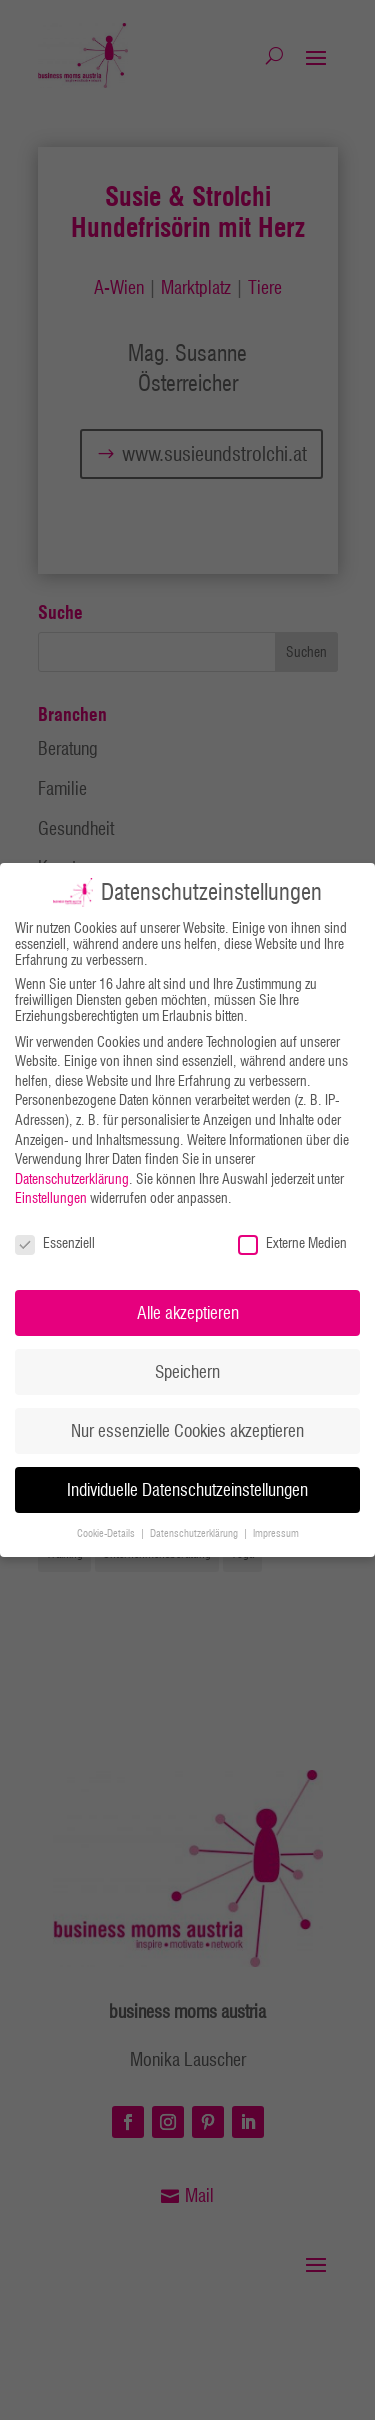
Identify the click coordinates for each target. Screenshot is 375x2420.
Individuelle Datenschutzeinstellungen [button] (187, 1489)
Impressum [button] (276, 1533)
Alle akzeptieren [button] (188, 1312)
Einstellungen (51, 1198)
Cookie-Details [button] (107, 1533)
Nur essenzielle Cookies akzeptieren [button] (187, 1430)
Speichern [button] (187, 1371)
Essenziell (55, 1243)
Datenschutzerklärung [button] (195, 1533)
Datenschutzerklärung (72, 1179)
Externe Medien (292, 1243)
